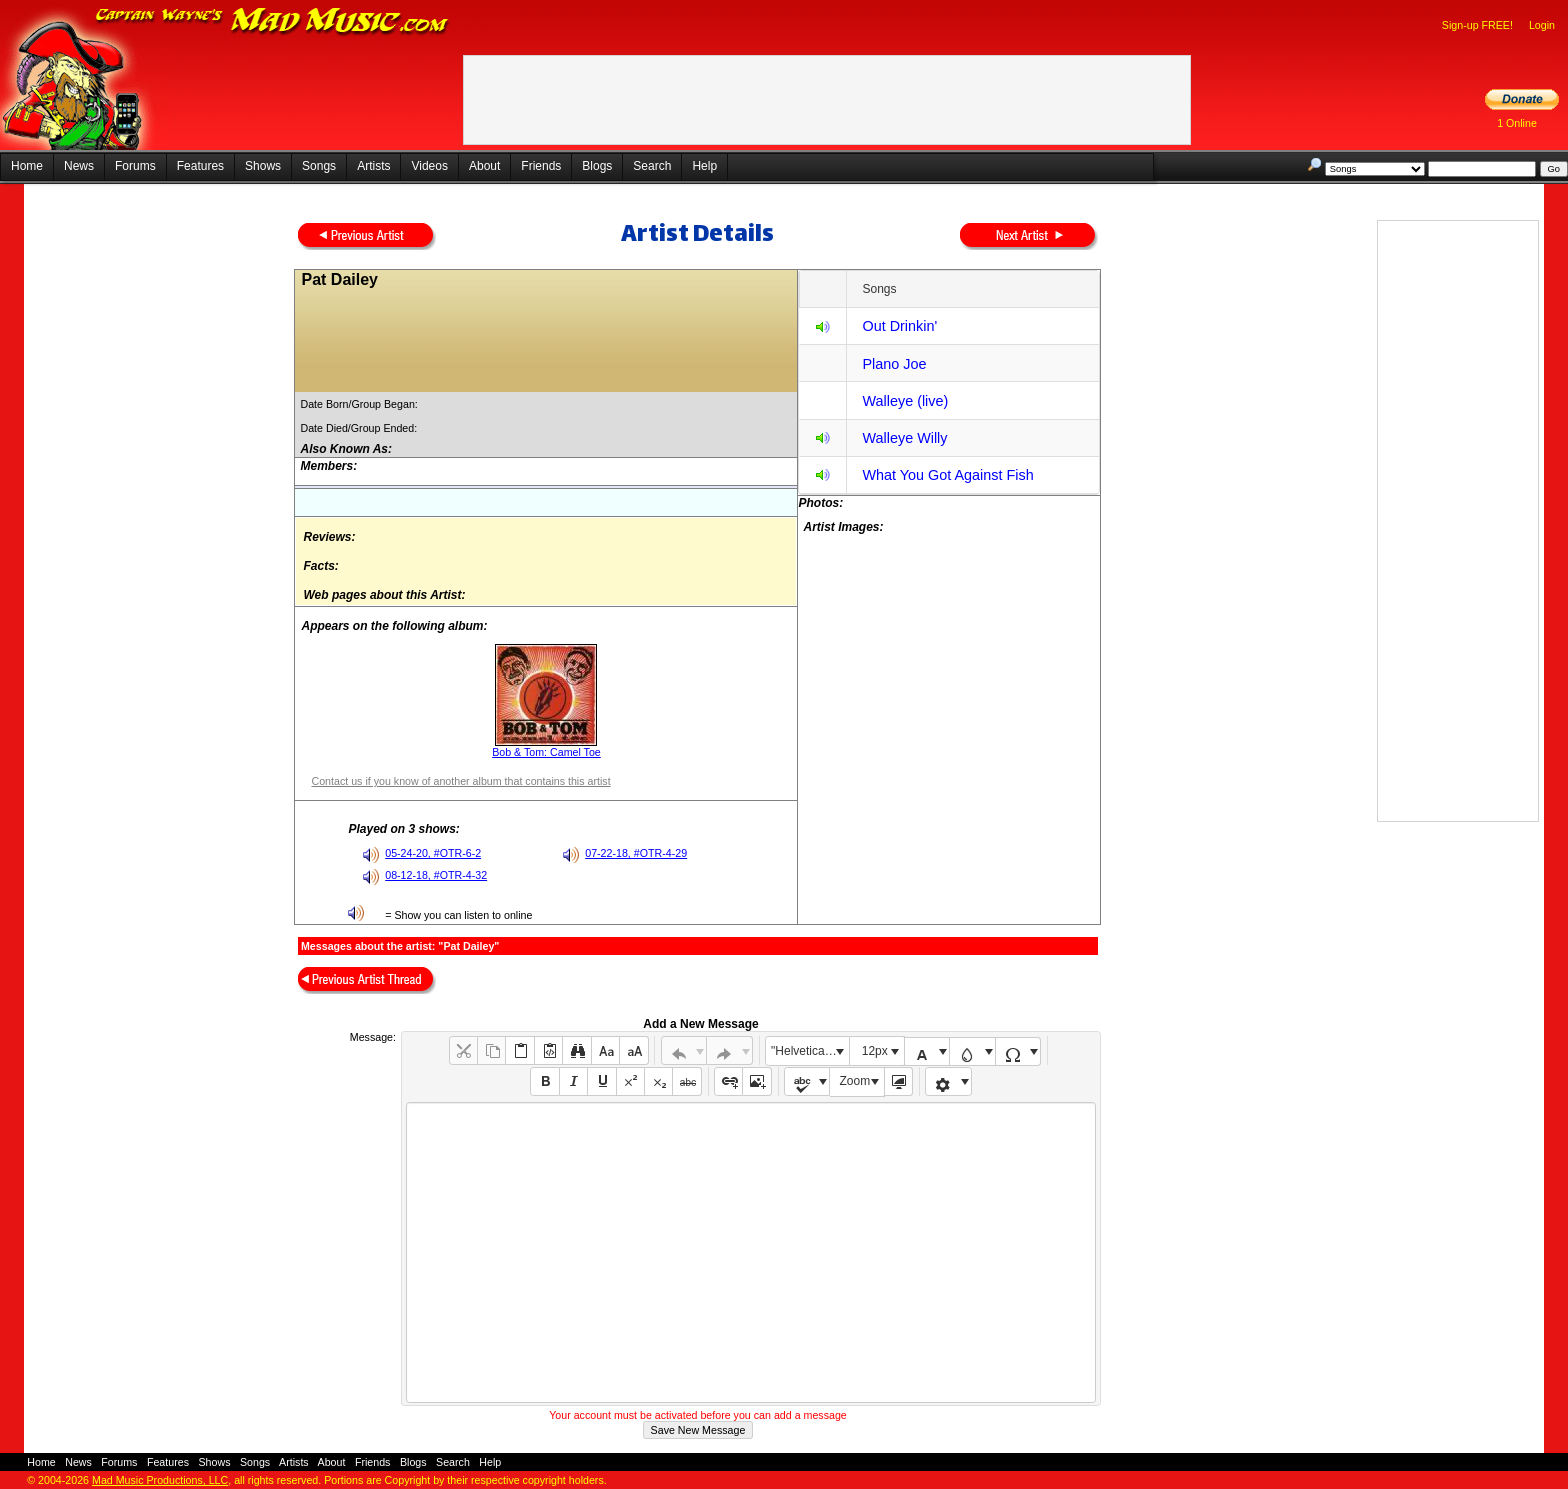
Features (200, 166)
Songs (319, 166)
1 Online (1517, 123)
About (484, 166)
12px (875, 1051)
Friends (541, 166)
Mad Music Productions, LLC (160, 1480)
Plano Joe (894, 364)
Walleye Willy (904, 438)
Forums (135, 166)
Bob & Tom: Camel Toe (546, 752)
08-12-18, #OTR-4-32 (436, 875)
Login (1542, 25)
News (79, 166)
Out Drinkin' (899, 326)
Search (652, 166)
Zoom (855, 1081)
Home (27, 166)
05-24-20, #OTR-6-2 (433, 853)
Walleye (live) (905, 401)
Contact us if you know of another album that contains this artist (460, 781)
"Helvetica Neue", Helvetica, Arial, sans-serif (810, 1051)
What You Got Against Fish (947, 475)
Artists (373, 166)
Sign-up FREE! (1477, 25)
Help (704, 166)
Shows (263, 166)
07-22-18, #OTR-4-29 (636, 853)
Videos (429, 166)
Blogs (597, 166)
